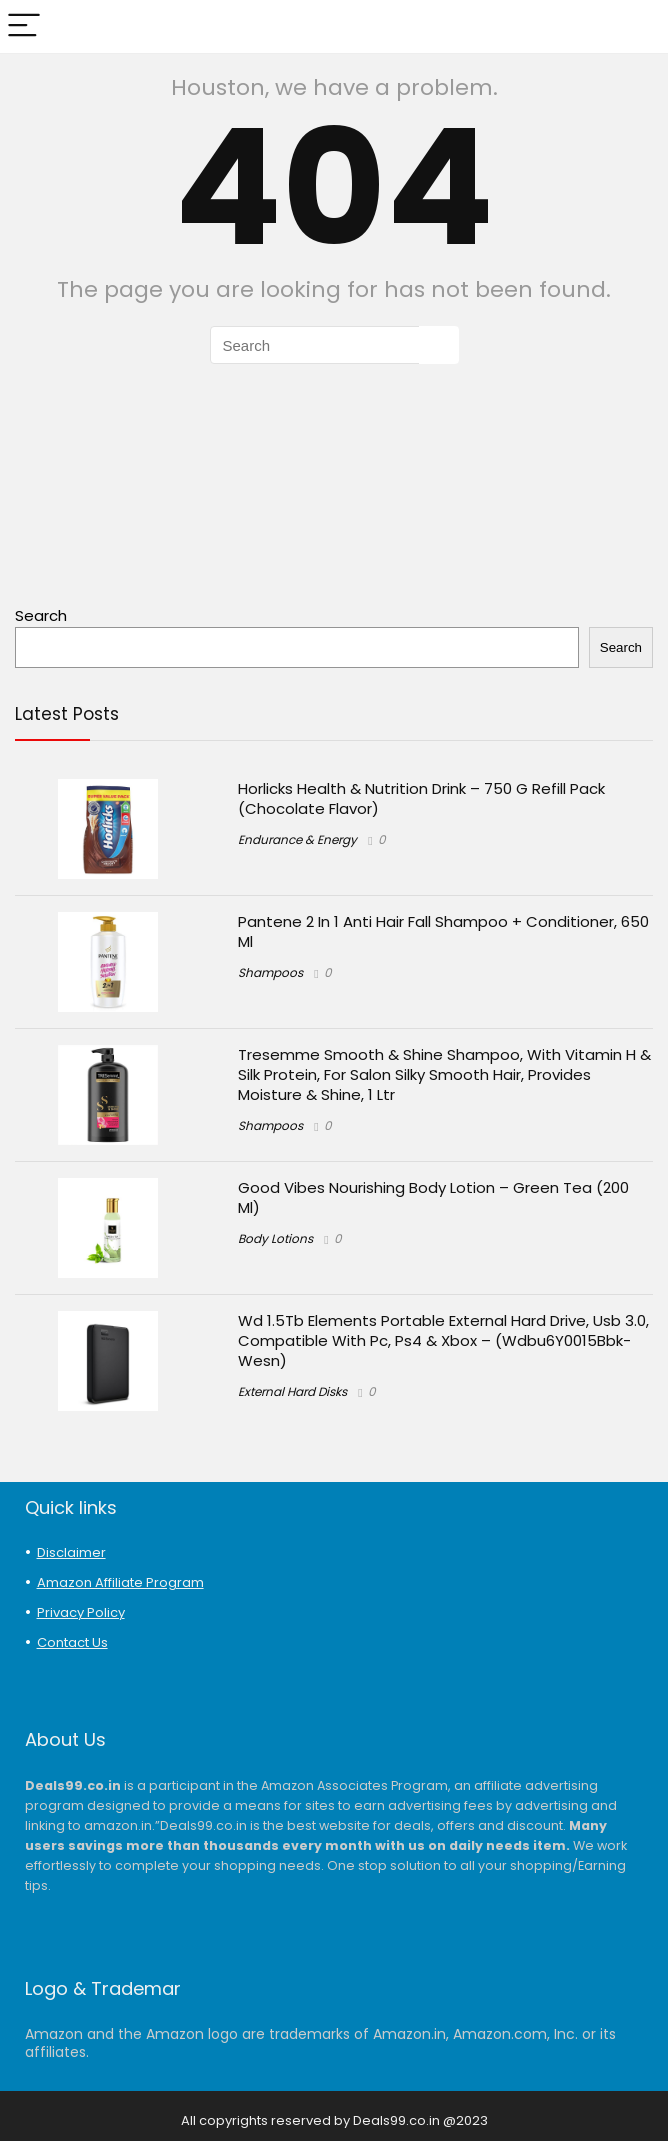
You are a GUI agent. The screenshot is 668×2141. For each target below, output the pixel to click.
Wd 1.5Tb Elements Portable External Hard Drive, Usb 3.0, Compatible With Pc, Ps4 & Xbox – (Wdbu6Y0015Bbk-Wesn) (443, 1340)
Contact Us (72, 1642)
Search (41, 615)
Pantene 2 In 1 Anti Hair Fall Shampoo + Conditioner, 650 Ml (443, 931)
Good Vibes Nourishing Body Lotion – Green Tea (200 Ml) (433, 1197)
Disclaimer (71, 1552)
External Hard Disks (292, 1391)
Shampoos (270, 972)
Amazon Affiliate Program (120, 1582)
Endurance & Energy (297, 839)
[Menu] (24, 26)
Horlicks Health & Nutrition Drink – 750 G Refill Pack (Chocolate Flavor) (421, 798)
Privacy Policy (81, 1612)
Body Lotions (275, 1238)
